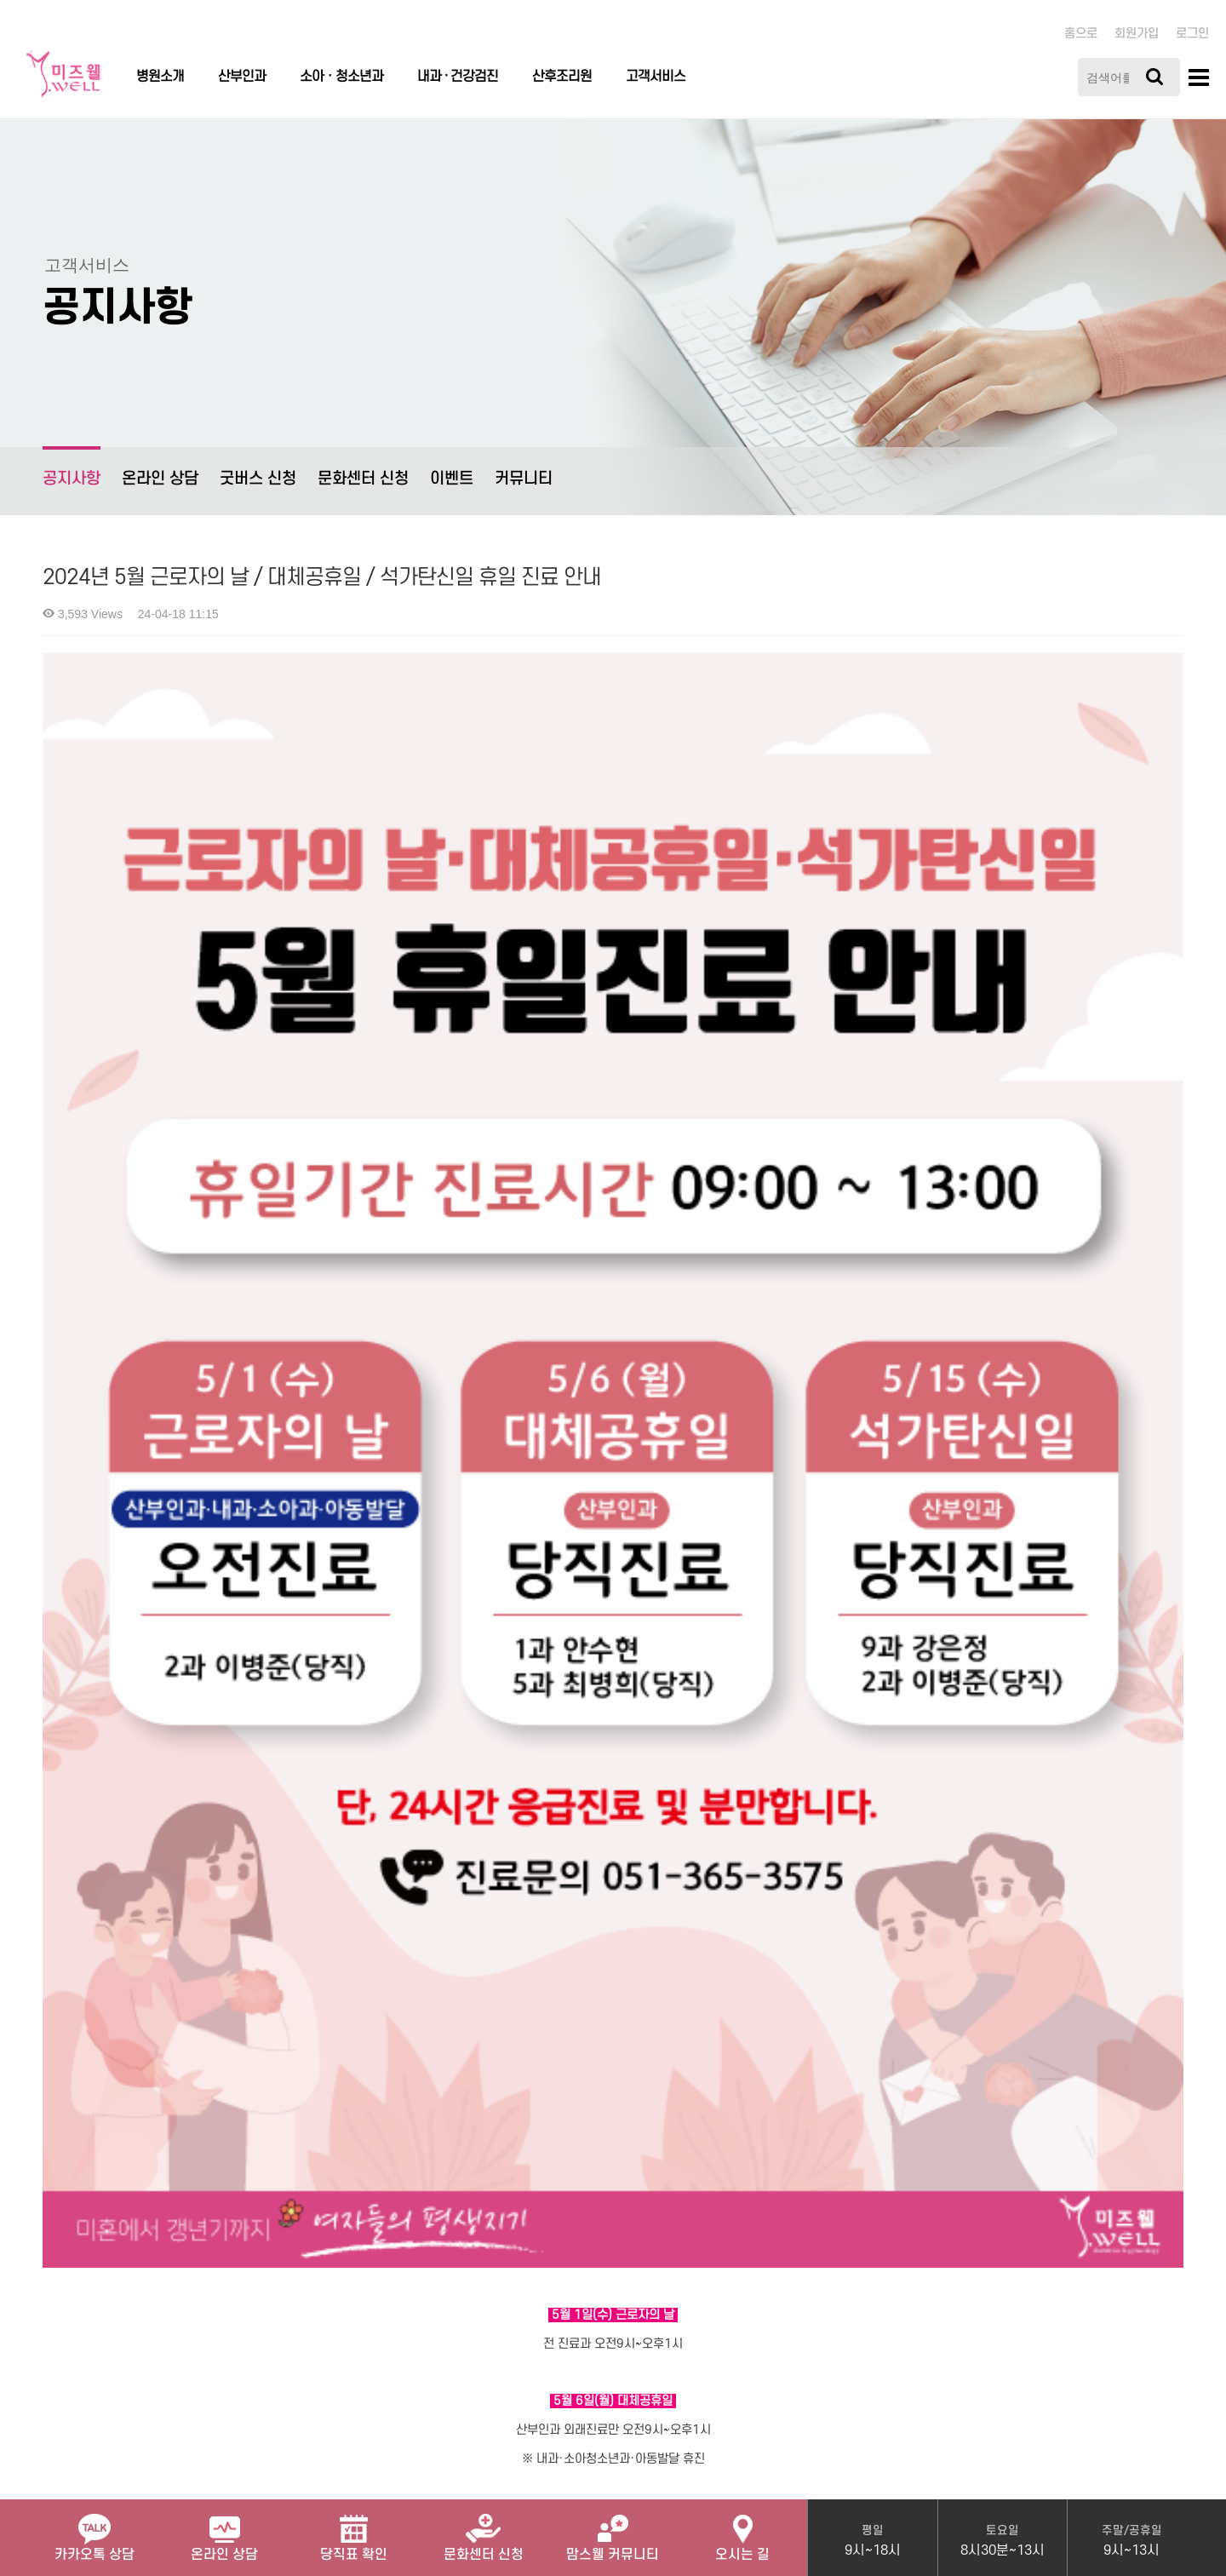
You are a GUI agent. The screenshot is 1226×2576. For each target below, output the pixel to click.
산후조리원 (562, 76)
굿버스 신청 (258, 479)
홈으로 (1080, 33)
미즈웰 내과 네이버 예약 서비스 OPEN (145, 1995)
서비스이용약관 (265, 2330)
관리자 (471, 2330)
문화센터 (484, 2530)
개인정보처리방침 (156, 2330)
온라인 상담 (160, 479)
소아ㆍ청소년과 (341, 76)
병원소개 (160, 76)
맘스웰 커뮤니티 (612, 2530)
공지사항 (71, 467)
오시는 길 (742, 2530)
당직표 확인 (353, 2530)
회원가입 (1136, 33)
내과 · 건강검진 (457, 76)
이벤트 (451, 479)
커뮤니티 (524, 479)
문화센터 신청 (363, 479)
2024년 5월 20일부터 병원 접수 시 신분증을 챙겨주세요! (192, 1938)
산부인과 (242, 76)
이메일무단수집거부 (379, 2330)
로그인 (1192, 33)
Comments (81, 2068)
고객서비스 (655, 76)
